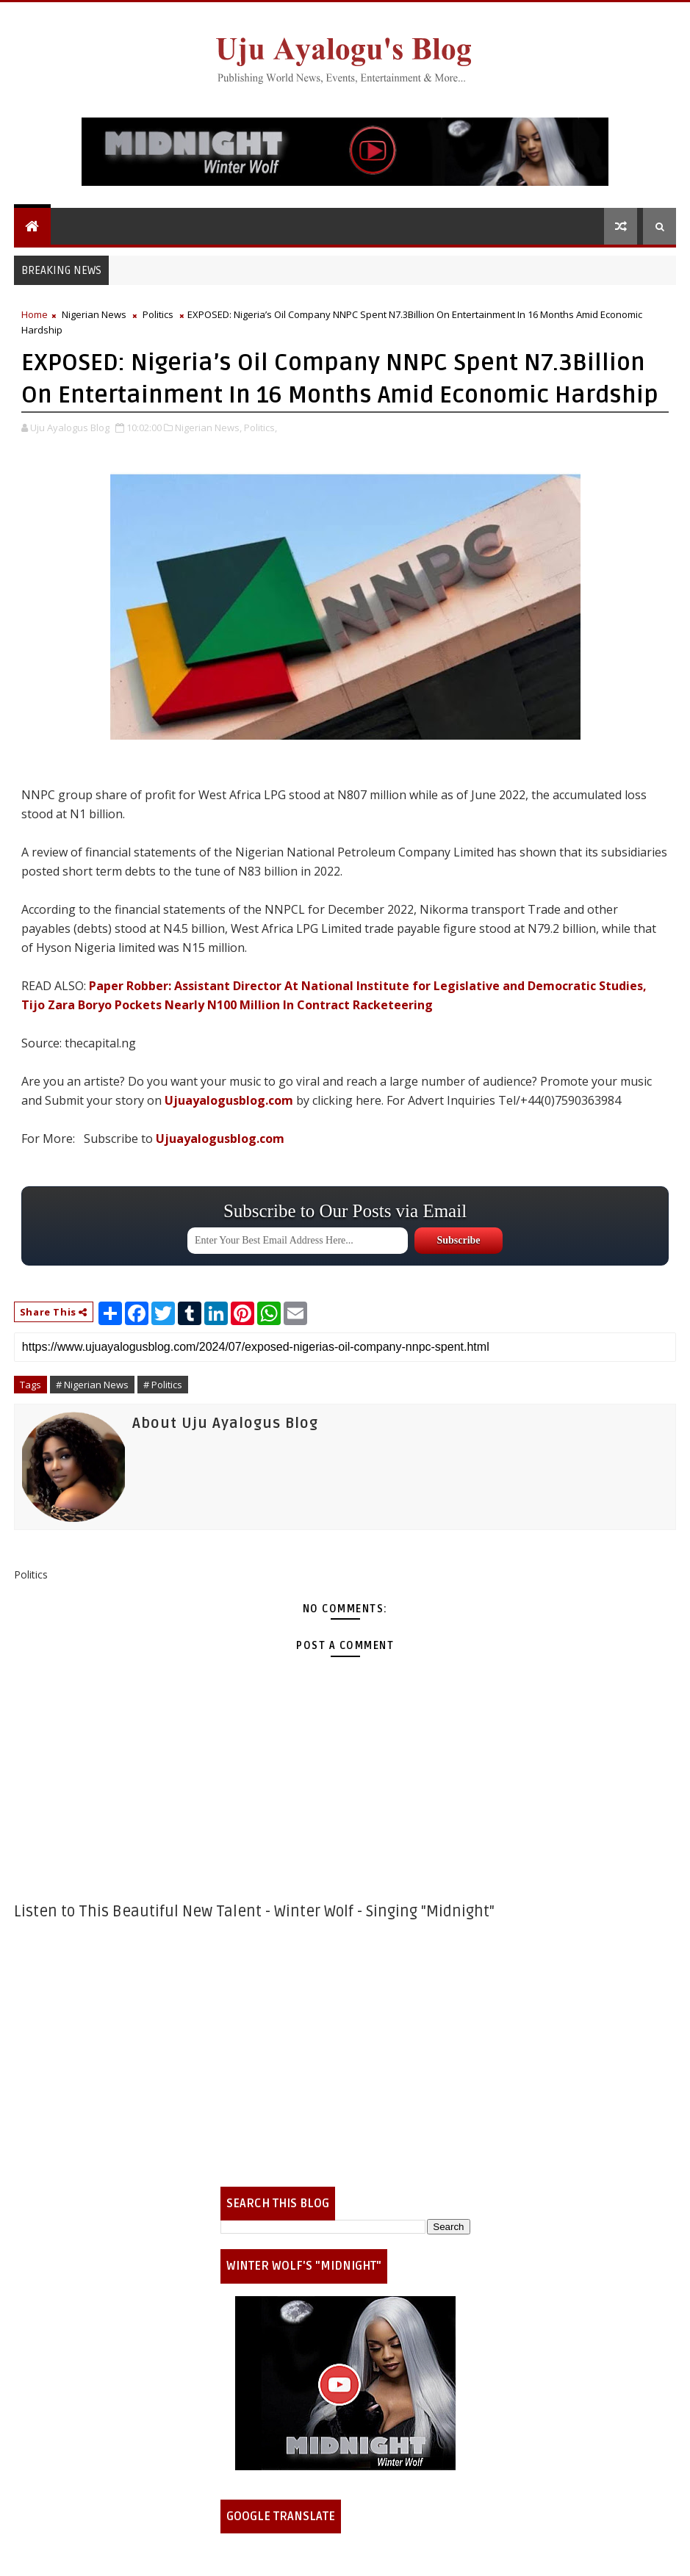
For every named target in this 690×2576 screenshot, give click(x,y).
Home (34, 314)
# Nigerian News (92, 1384)
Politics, (260, 427)
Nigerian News (94, 314)
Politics (158, 314)
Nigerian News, (208, 427)
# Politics (162, 1384)
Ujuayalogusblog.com (229, 1100)
